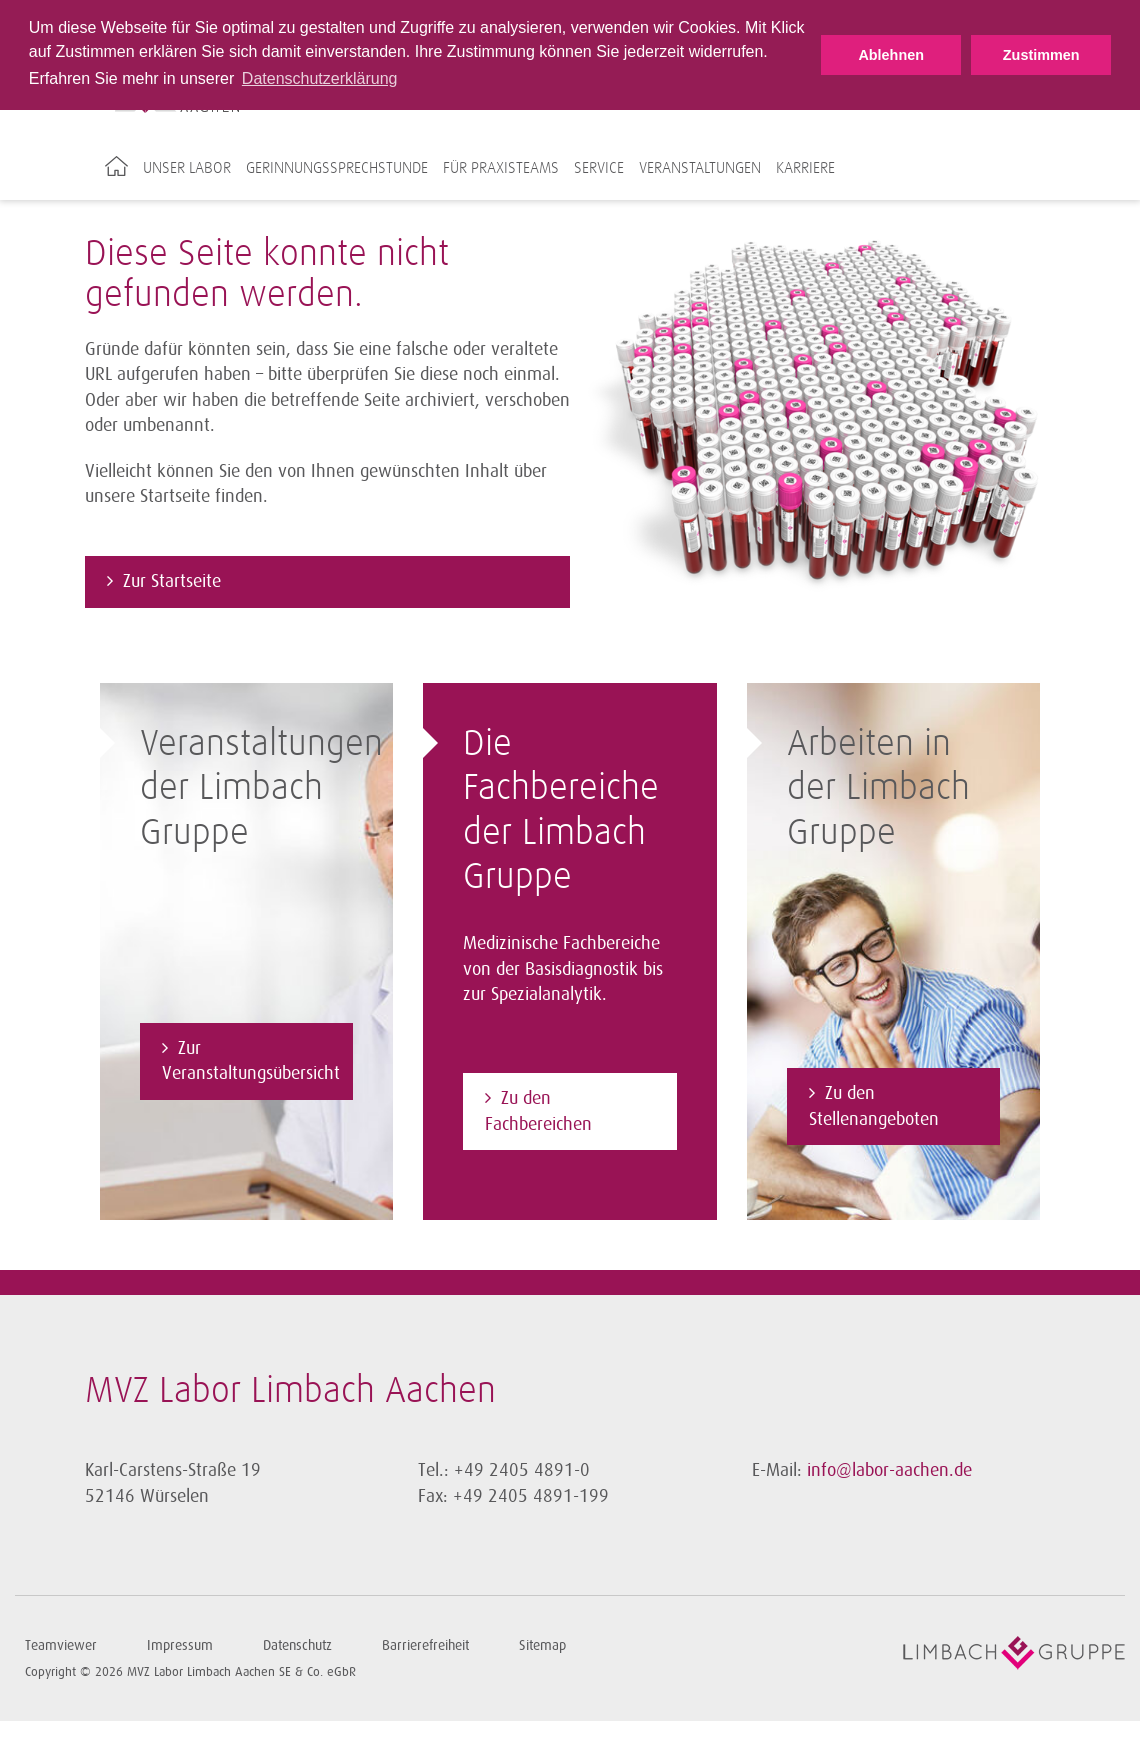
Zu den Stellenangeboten (874, 1105)
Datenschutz (297, 1644)
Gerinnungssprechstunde (337, 168)
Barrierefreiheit (425, 1644)
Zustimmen (1041, 55)
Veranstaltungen (700, 168)
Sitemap (542, 1644)
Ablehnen (891, 55)
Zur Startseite (172, 580)
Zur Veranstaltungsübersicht (251, 1060)
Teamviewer (61, 1644)
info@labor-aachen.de (889, 1469)
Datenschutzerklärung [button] (320, 78)
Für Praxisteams (501, 168)
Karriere (805, 168)
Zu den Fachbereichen (538, 1110)
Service (599, 168)
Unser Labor (187, 168)
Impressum (180, 1644)
